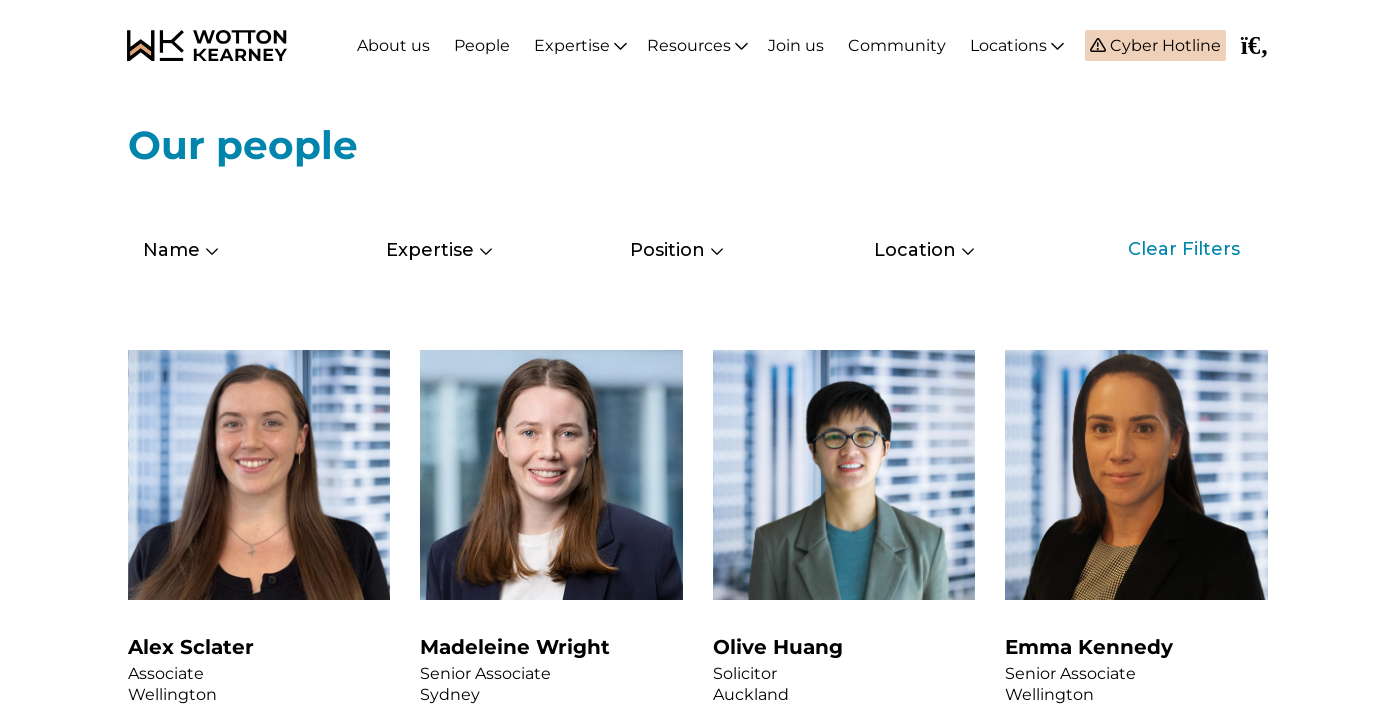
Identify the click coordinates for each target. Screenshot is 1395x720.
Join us (796, 45)
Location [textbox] (915, 250)
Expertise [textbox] (430, 250)
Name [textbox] (171, 250)
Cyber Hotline (1163, 45)
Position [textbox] (667, 250)
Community (897, 45)
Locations (1008, 45)
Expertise (572, 45)
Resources (689, 45)
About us (393, 45)
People (482, 45)
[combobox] (235, 250)
